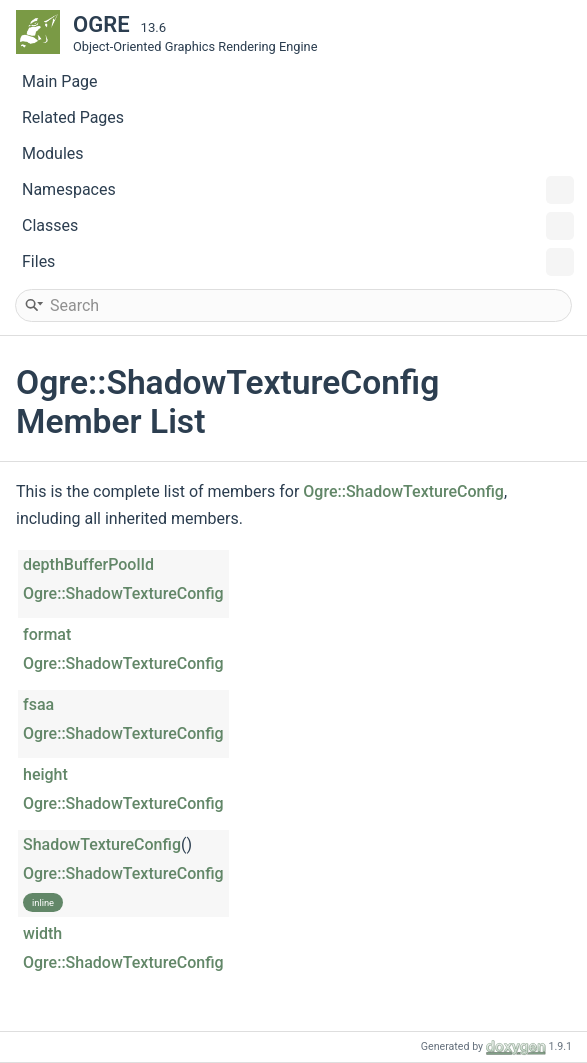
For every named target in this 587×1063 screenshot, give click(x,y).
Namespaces (298, 190)
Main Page (60, 81)
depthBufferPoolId (88, 564)
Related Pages (73, 117)
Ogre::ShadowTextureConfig (403, 491)
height (45, 774)
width (42, 933)
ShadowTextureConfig (102, 844)
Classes (298, 226)
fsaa (38, 704)
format (47, 634)
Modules (53, 153)
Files (298, 262)
